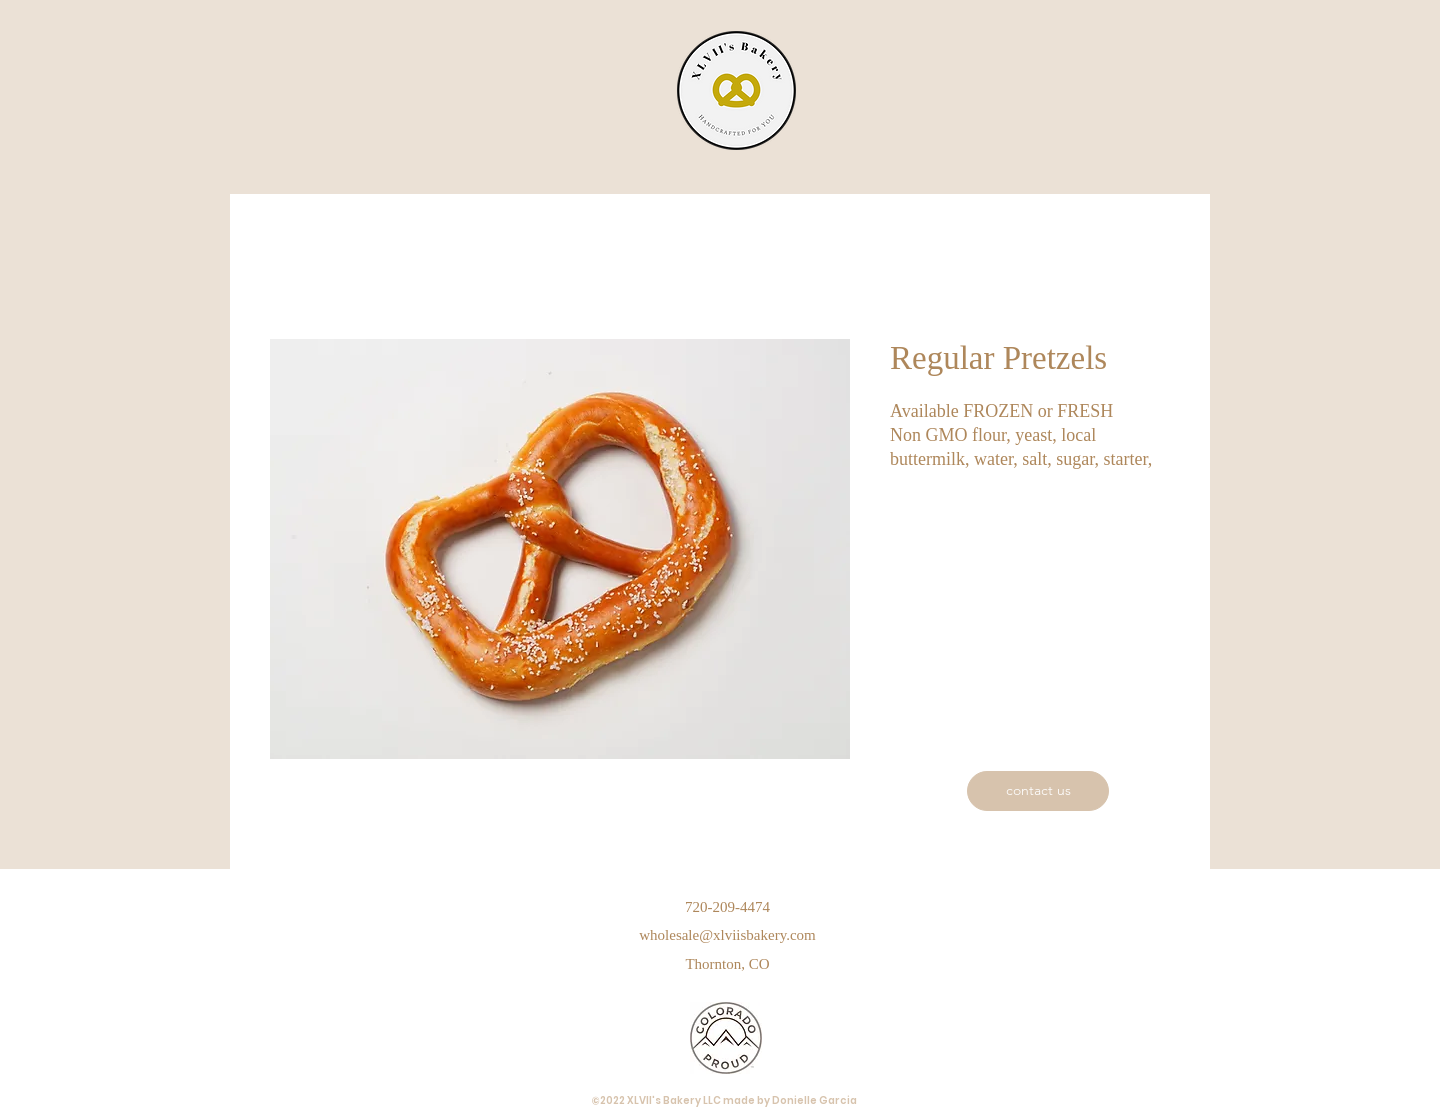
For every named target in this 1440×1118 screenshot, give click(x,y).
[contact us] (1038, 791)
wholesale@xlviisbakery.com (727, 935)
